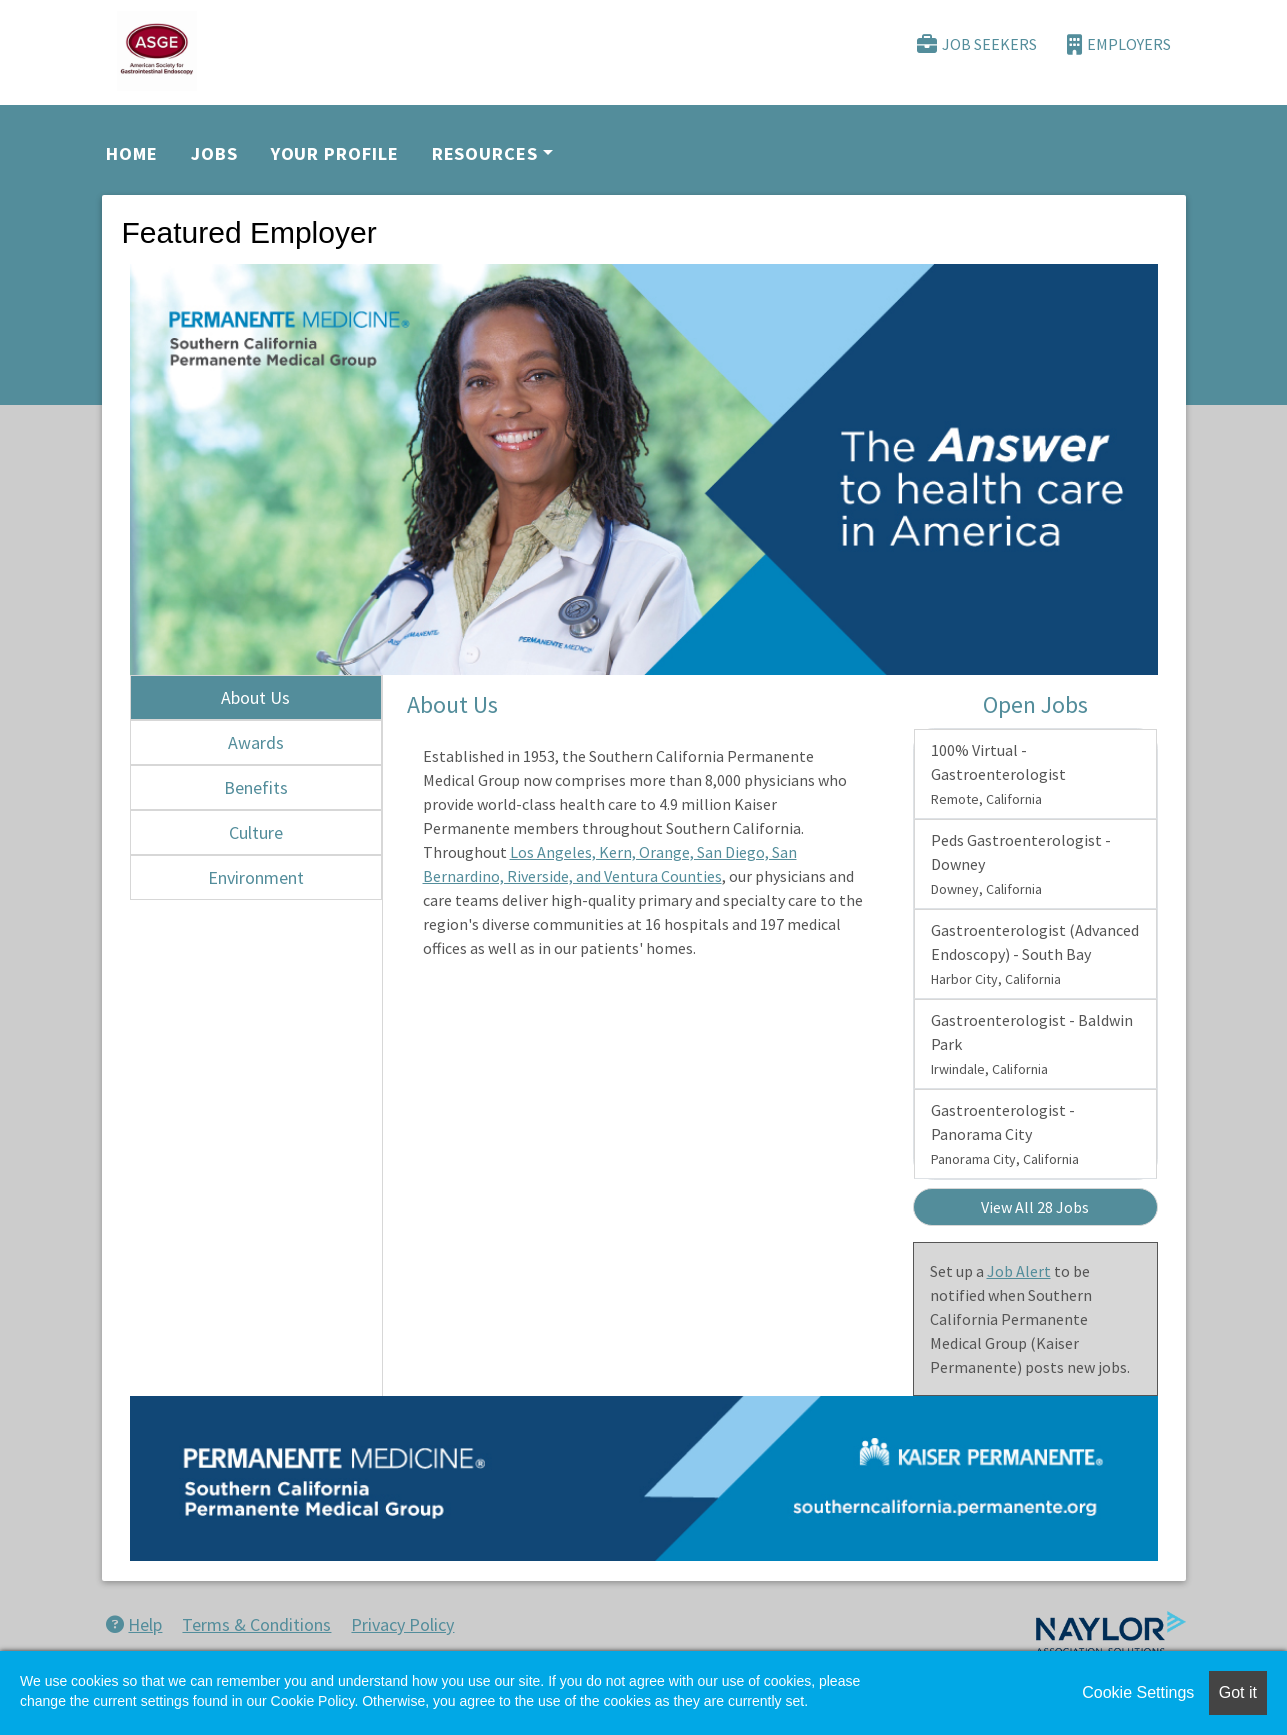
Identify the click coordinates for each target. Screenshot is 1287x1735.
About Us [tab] (255, 697)
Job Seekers (977, 44)
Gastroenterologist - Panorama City (1005, 1134)
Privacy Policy (402, 1624)
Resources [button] (485, 153)
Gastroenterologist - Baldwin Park (1032, 1044)
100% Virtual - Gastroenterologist (998, 774)
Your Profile (335, 153)
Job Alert (1019, 1271)
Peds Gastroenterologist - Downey (1021, 864)
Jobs (214, 153)
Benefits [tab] (256, 787)
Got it (1238, 1692)
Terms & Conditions (256, 1624)
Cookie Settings (1138, 1692)
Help (134, 1624)
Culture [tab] (256, 832)
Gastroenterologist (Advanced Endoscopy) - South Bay (1035, 954)
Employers (1119, 44)
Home (132, 153)
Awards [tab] (256, 742)
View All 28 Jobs (1035, 1207)
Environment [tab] (256, 877)
